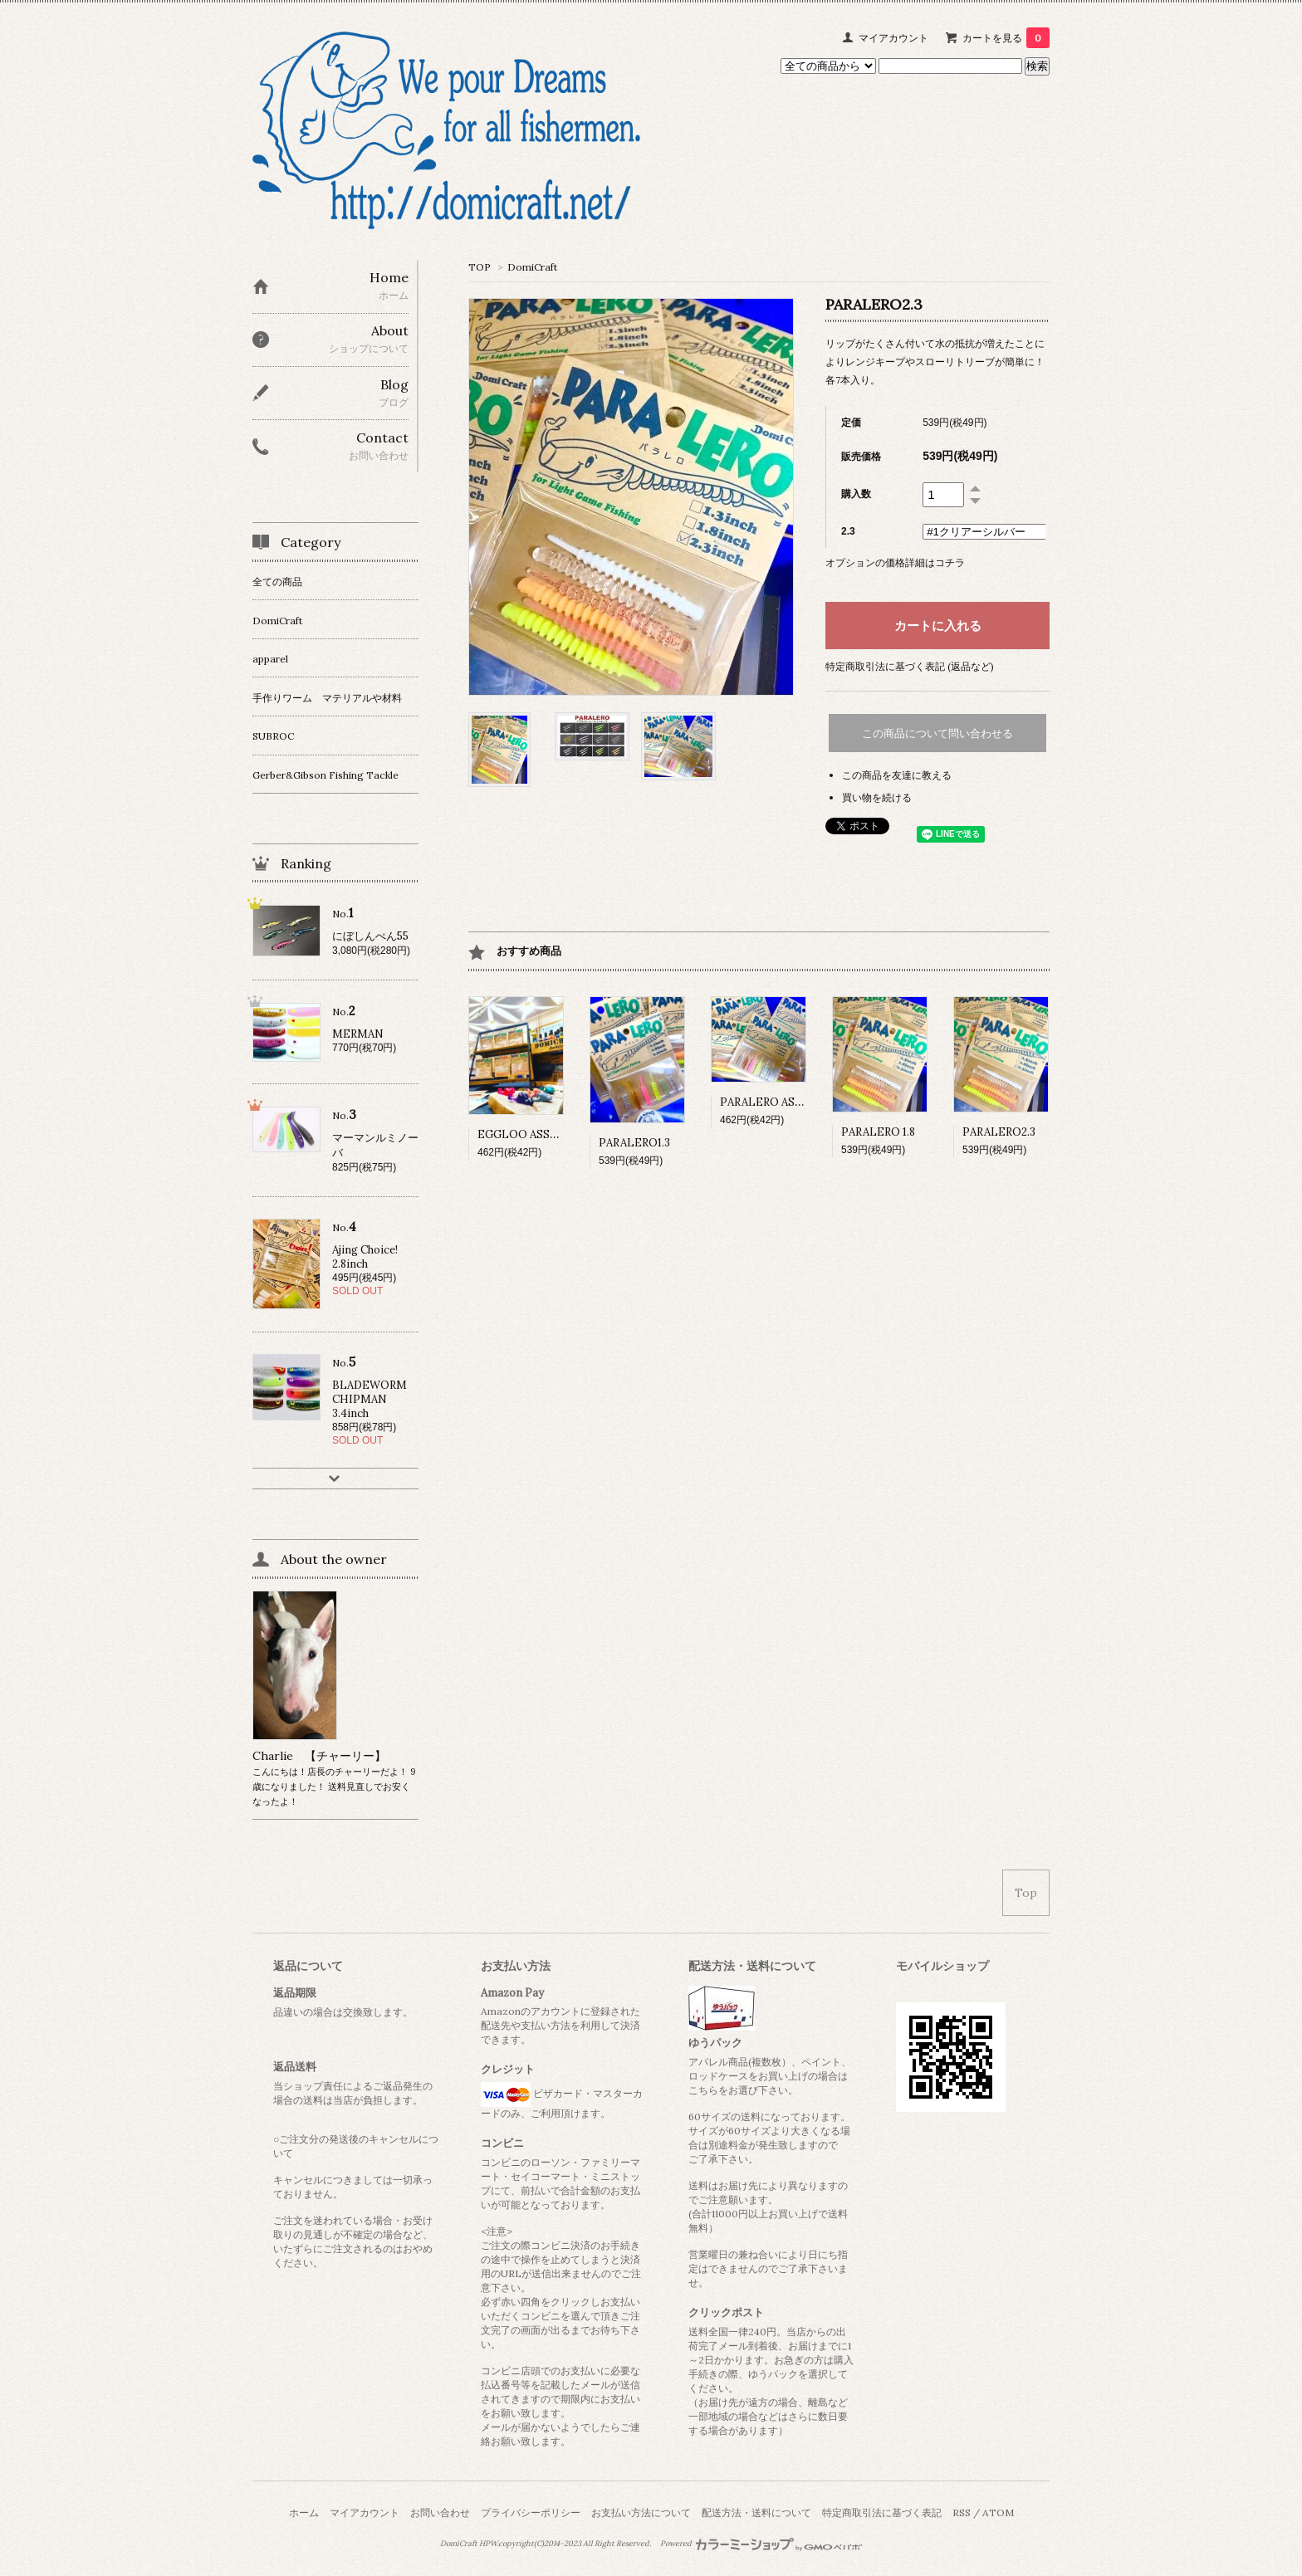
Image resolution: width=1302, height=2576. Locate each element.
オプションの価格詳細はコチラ (895, 562)
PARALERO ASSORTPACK (787, 1102)
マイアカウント (893, 38)
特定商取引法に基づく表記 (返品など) (909, 666)
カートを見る (1006, 38)
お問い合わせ (440, 2512)
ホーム (304, 2512)
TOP (479, 267)
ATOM (998, 2512)
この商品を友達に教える (897, 775)
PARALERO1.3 (634, 1143)
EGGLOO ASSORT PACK (541, 1134)
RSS (961, 2512)
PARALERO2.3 (998, 1132)
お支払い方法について (641, 2512)
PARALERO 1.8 (878, 1132)
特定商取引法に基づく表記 (882, 2512)
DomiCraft (532, 267)
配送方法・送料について (756, 2512)
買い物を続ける (877, 797)
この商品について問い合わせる (937, 733)
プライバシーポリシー (530, 2512)
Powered (761, 2544)
